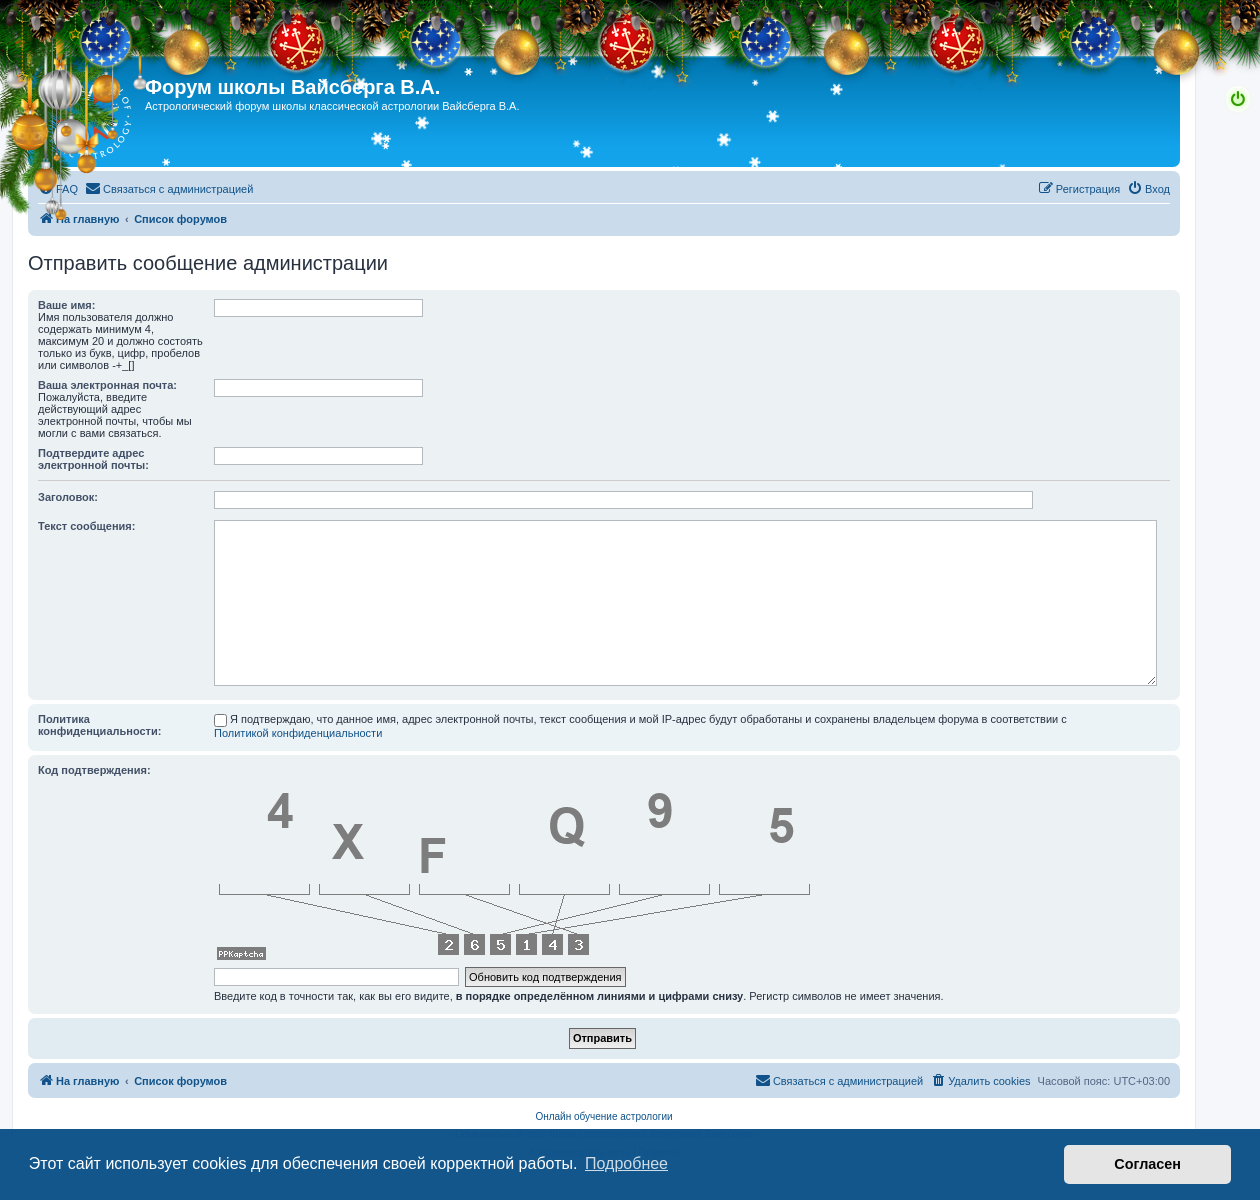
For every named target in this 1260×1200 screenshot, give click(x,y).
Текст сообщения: (86, 526)
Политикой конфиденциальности (298, 733)
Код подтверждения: (94, 770)
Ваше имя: (66, 305)
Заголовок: (68, 497)
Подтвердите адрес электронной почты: (93, 459)
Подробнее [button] (626, 1163)
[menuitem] (58, 189)
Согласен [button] (1147, 1164)
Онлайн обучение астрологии (603, 1116)
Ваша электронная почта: (107, 385)
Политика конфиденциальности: (99, 725)
